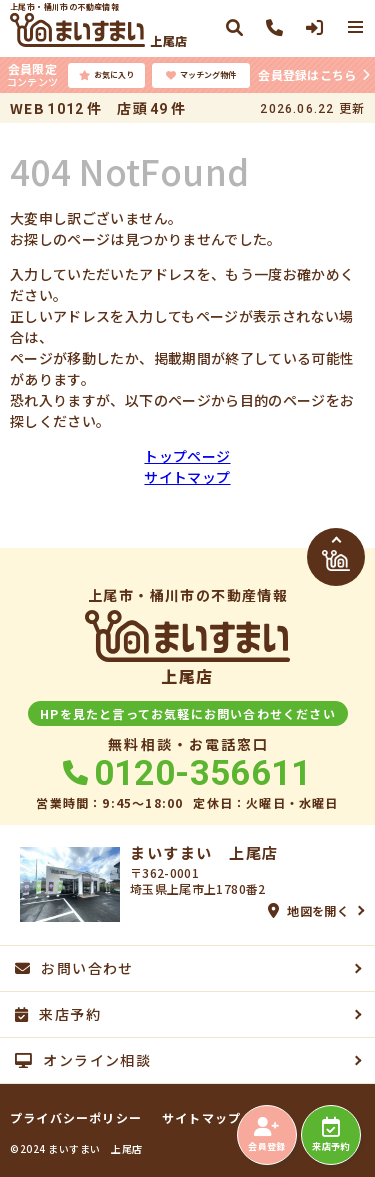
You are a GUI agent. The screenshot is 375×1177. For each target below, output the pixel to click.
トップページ (187, 456)
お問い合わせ (74, 968)
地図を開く (308, 910)
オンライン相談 (83, 1060)
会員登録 (266, 1135)
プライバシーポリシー (76, 1118)
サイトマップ (187, 477)
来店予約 (330, 1135)
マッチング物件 (201, 75)
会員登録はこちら (307, 74)
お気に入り (106, 75)
